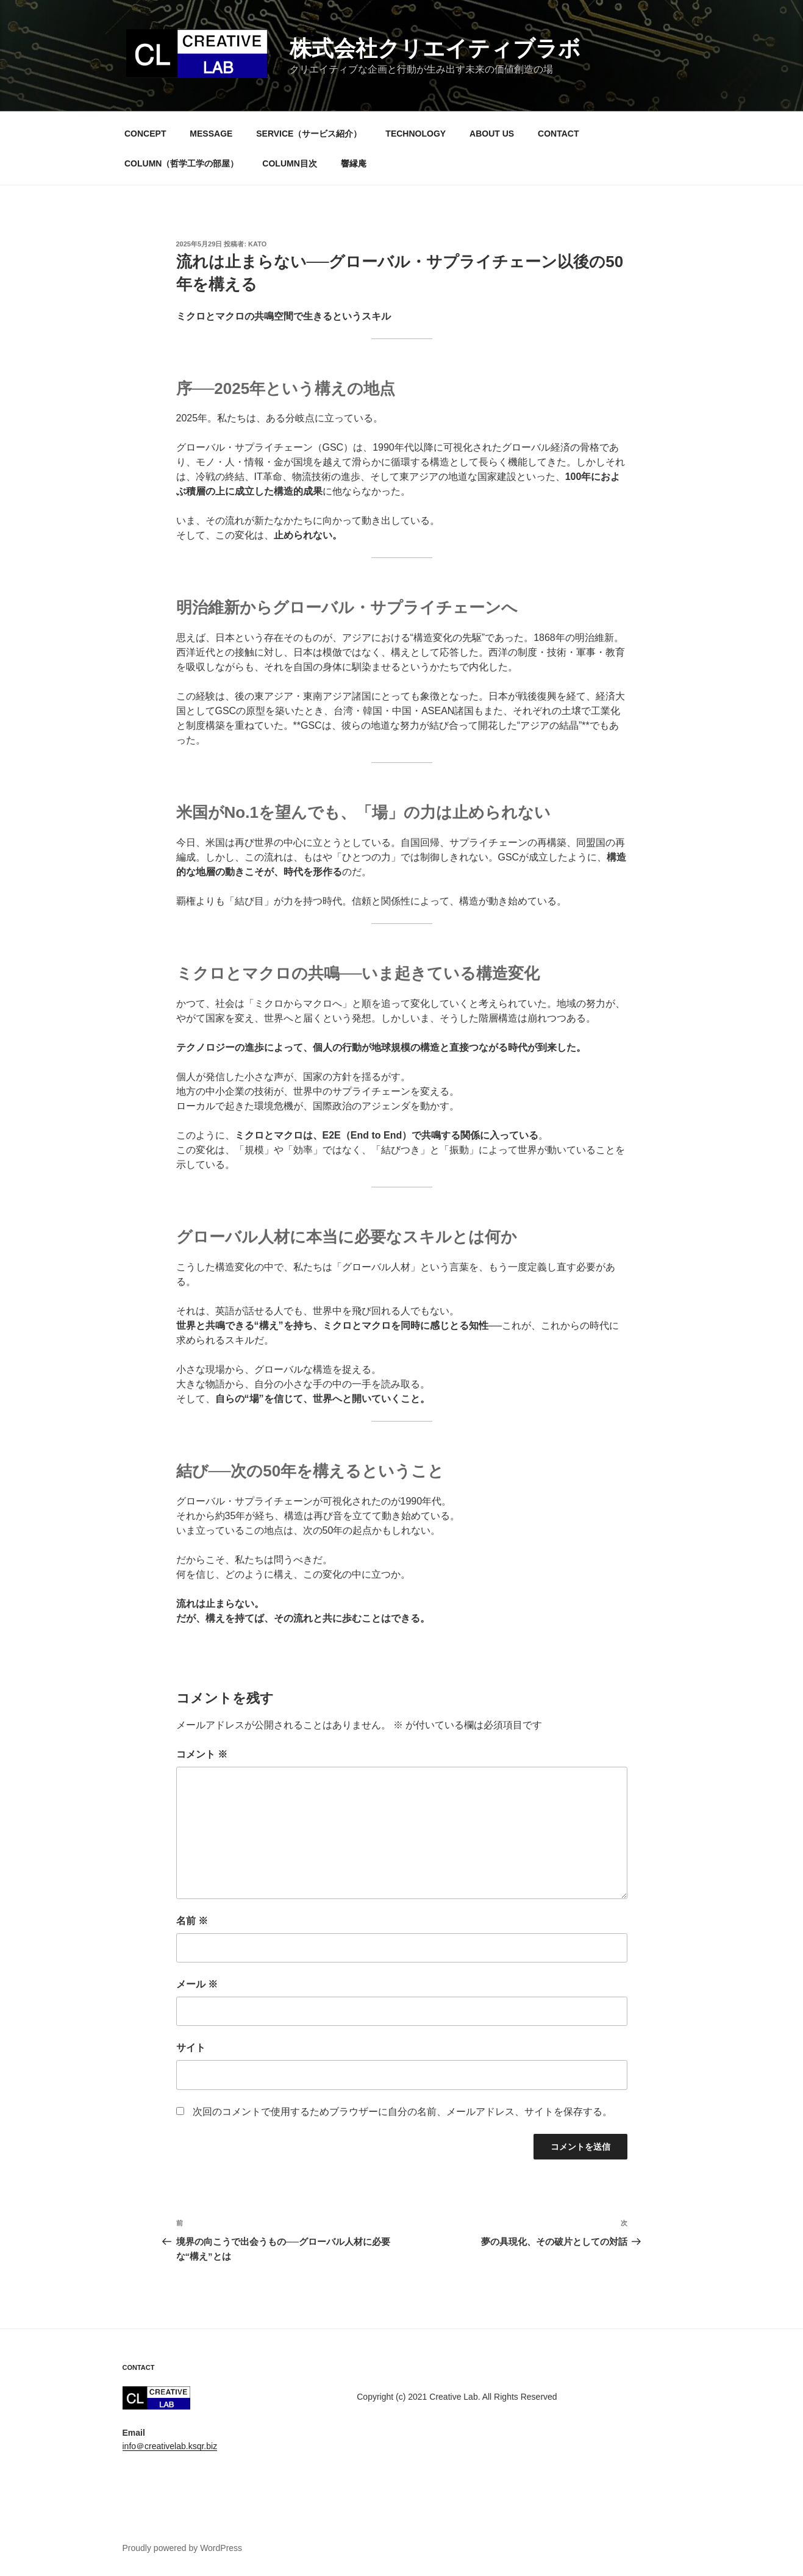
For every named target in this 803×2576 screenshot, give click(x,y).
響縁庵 (353, 163)
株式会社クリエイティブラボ (435, 48)
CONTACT (558, 133)
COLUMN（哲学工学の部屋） (181, 163)
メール (197, 1984)
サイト (190, 2047)
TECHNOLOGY (415, 133)
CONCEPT (145, 133)
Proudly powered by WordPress (183, 2548)
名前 (192, 1921)
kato (257, 244)
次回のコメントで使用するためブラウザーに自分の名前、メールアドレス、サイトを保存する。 (402, 2111)
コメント (201, 1754)
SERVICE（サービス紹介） (309, 133)
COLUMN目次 (289, 163)
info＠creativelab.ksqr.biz (170, 2446)
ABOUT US (491, 133)
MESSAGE (211, 133)
